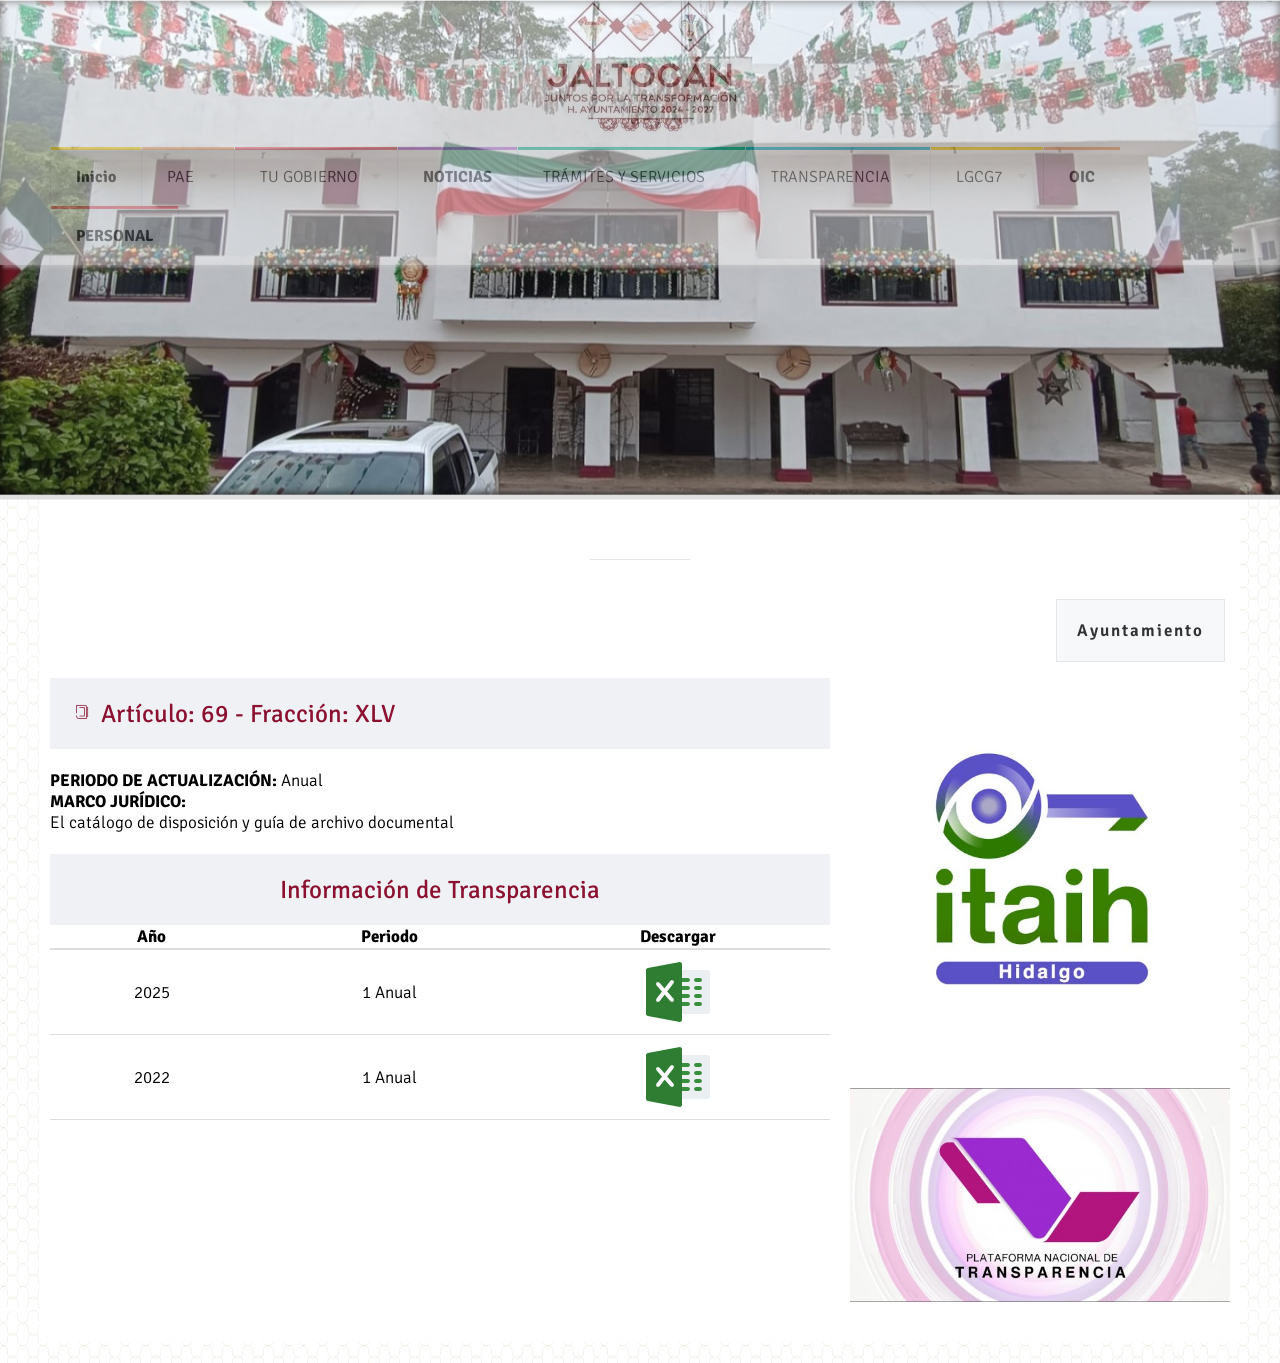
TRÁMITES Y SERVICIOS (624, 171)
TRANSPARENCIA (830, 171)
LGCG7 (979, 171)
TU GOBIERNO (308, 171)
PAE (180, 171)
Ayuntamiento (1140, 630)
